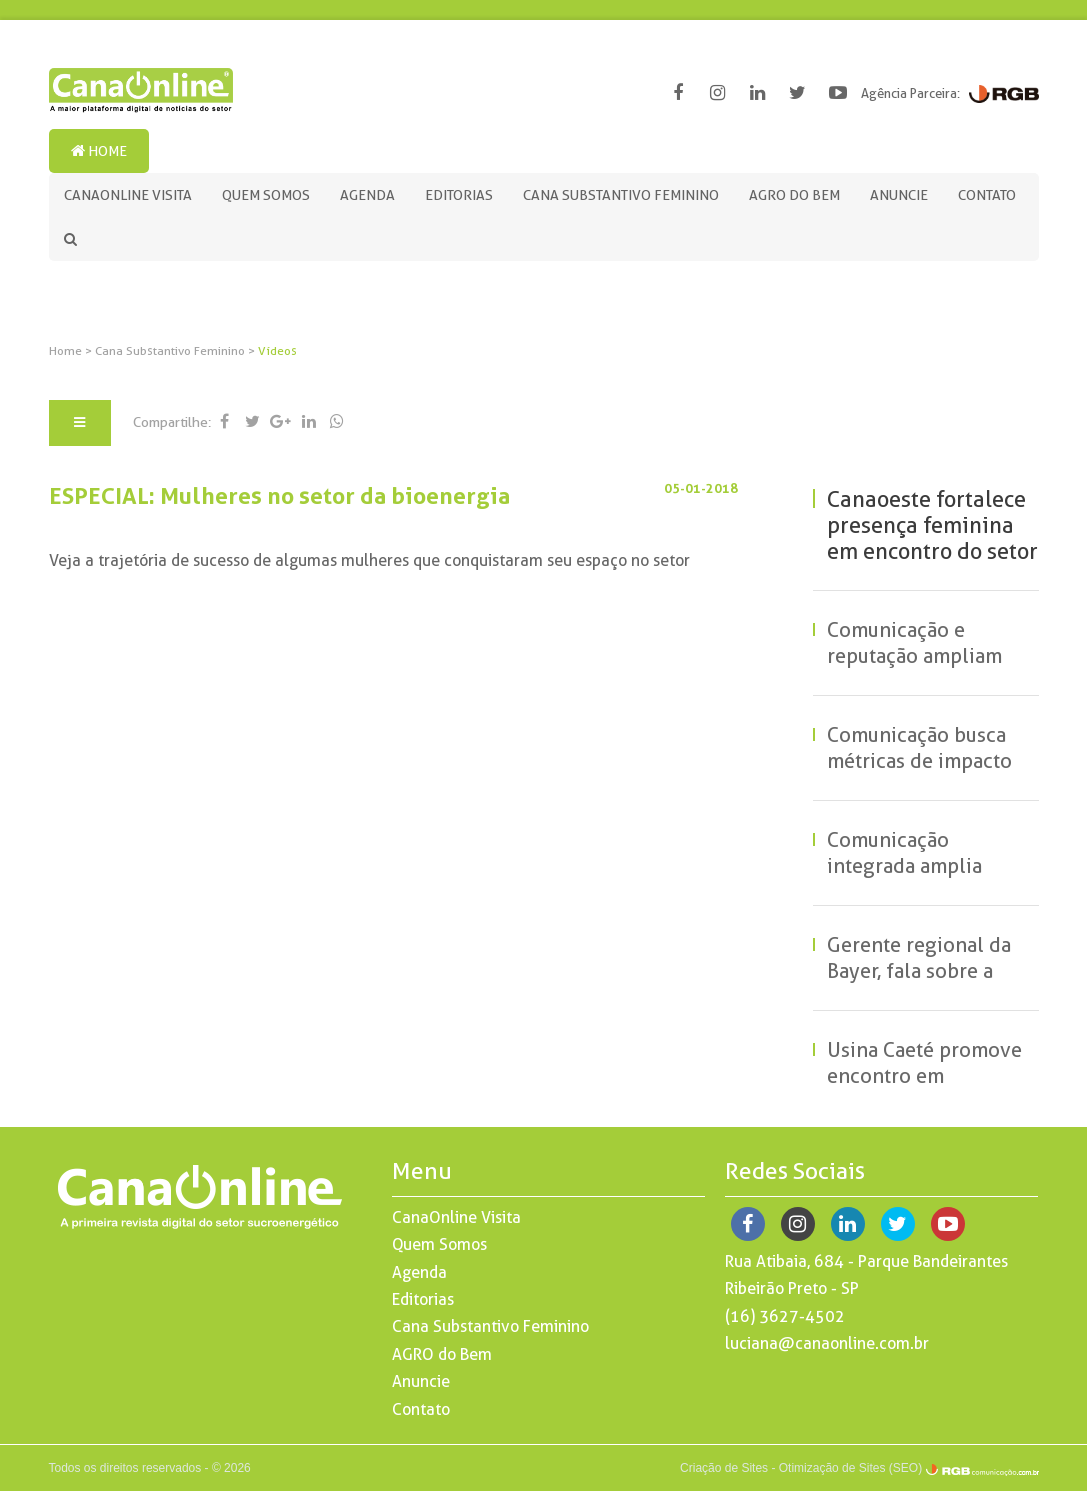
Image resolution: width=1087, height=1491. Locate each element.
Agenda (367, 195)
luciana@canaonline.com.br (827, 1343)
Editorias (459, 195)
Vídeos (277, 351)
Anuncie (899, 195)
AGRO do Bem (794, 195)
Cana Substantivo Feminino (621, 195)
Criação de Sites (724, 1468)
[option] (544, 308)
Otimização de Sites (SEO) (850, 1468)
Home (99, 151)
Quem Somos (266, 195)
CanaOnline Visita (128, 195)
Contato (987, 195)
